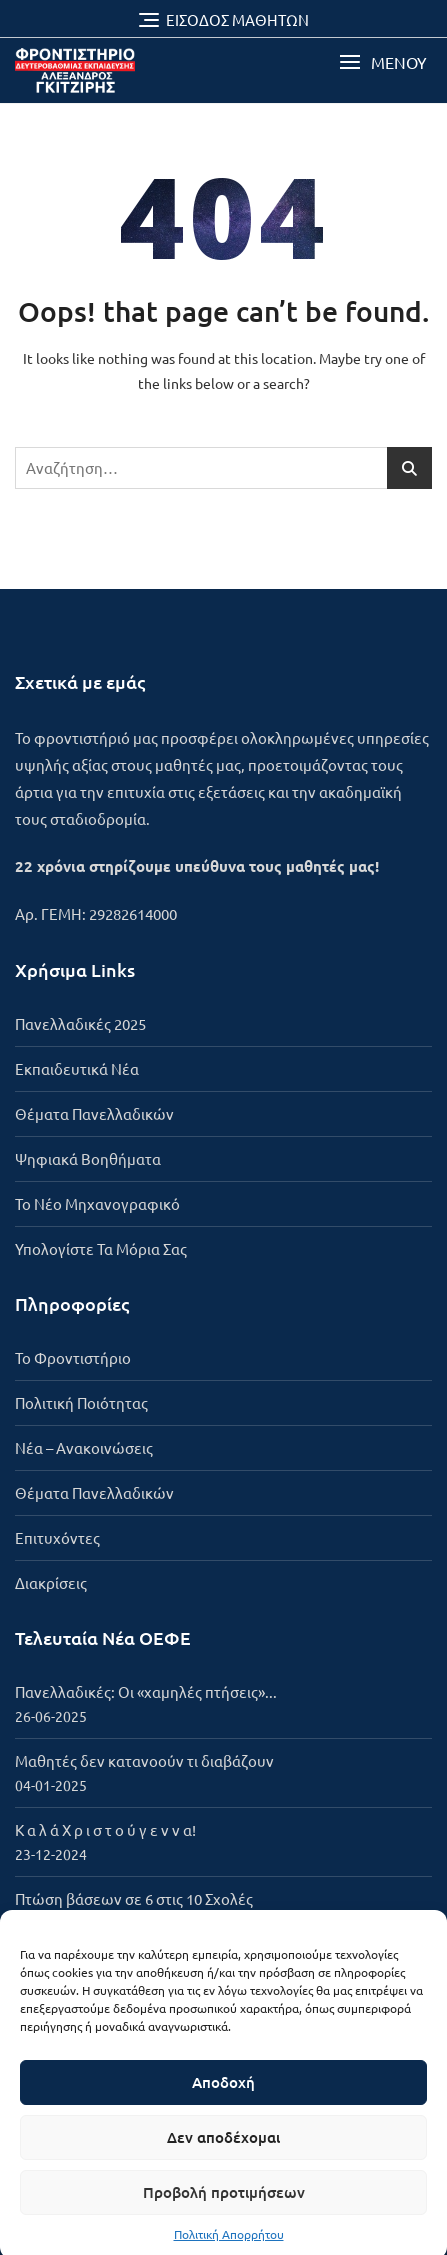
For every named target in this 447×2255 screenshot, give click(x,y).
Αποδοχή (223, 2106)
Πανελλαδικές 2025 (80, 1023)
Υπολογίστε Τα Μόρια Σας (101, 1248)
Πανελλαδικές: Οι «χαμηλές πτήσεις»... (146, 1691)
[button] (383, 62)
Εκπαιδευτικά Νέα (77, 1068)
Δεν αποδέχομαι (223, 2161)
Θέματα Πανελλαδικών (94, 1113)
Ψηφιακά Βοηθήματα (88, 1158)
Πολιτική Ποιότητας (81, 1402)
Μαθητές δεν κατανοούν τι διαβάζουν (144, 1760)
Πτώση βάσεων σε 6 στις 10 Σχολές (134, 1898)
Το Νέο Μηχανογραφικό (97, 1203)
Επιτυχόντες (57, 1537)
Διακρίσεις (51, 1582)
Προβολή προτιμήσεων (224, 2216)
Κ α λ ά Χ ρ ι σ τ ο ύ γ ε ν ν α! (105, 1829)
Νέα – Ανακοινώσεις (84, 1447)
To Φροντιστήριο (73, 1357)
